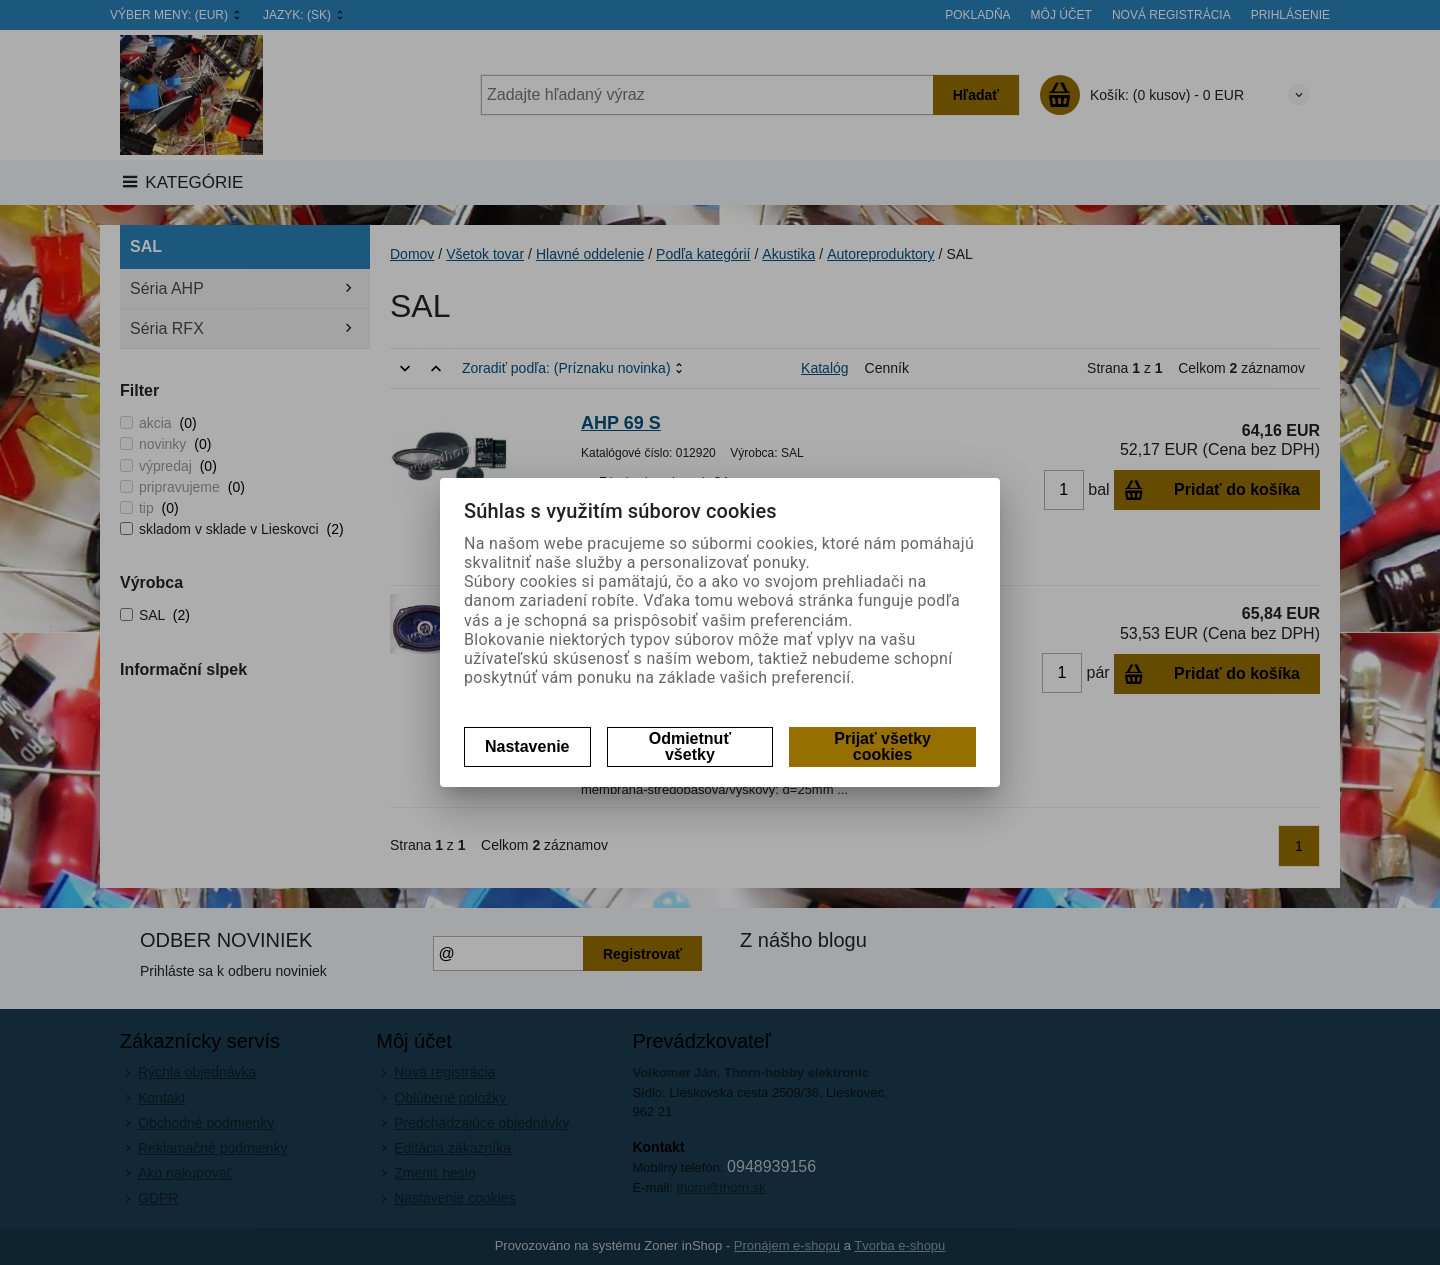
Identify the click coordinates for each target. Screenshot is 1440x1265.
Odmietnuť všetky (690, 746)
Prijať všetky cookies (882, 746)
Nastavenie (527, 746)
